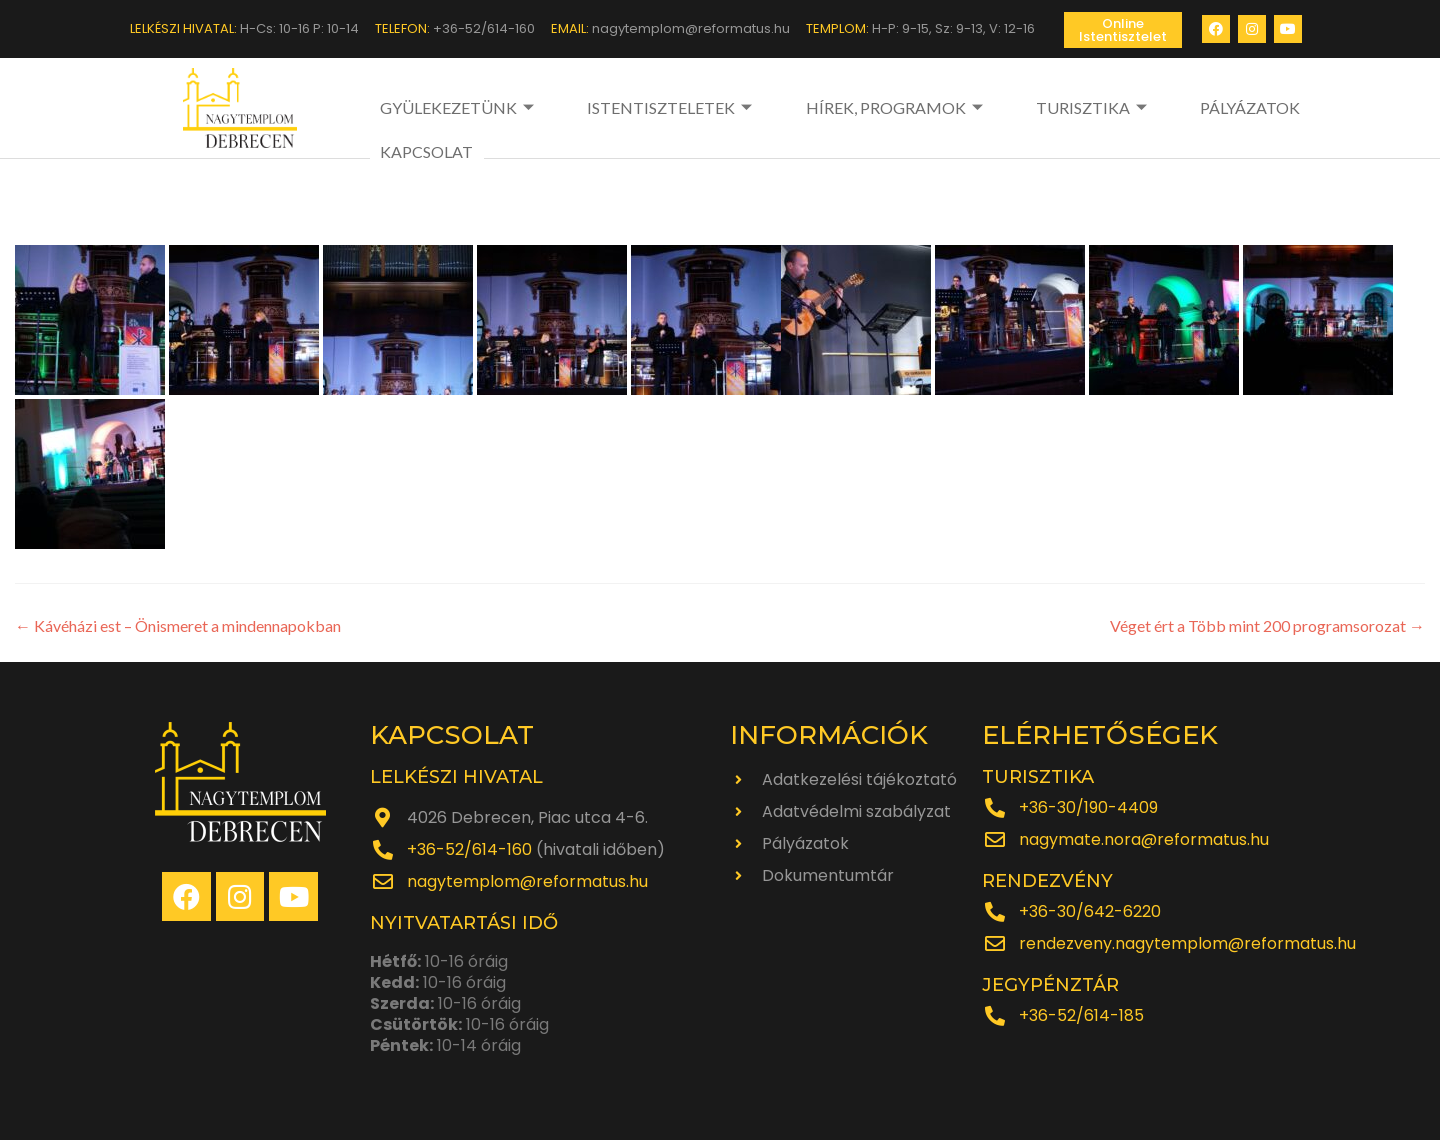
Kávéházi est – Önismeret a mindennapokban (178, 625)
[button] (1123, 30)
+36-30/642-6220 (1090, 911)
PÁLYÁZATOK (1137, 107)
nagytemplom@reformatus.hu (527, 881)
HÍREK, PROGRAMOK (840, 107)
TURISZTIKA (1009, 107)
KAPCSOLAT (1253, 107)
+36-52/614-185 (1081, 1015)
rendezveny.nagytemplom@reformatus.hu (1187, 943)
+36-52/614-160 (469, 849)
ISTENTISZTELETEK (644, 107)
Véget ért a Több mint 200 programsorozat (1267, 625)
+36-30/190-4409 (1088, 807)
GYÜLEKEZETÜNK (459, 107)
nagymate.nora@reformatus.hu (1144, 839)
